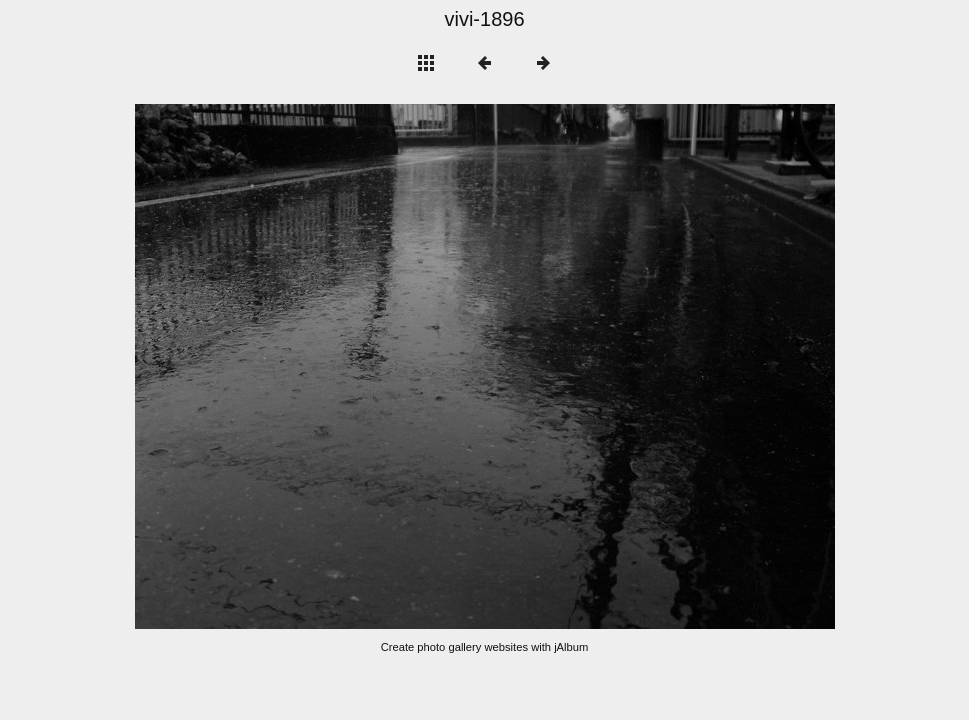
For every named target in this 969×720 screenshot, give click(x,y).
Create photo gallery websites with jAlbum (485, 647)
